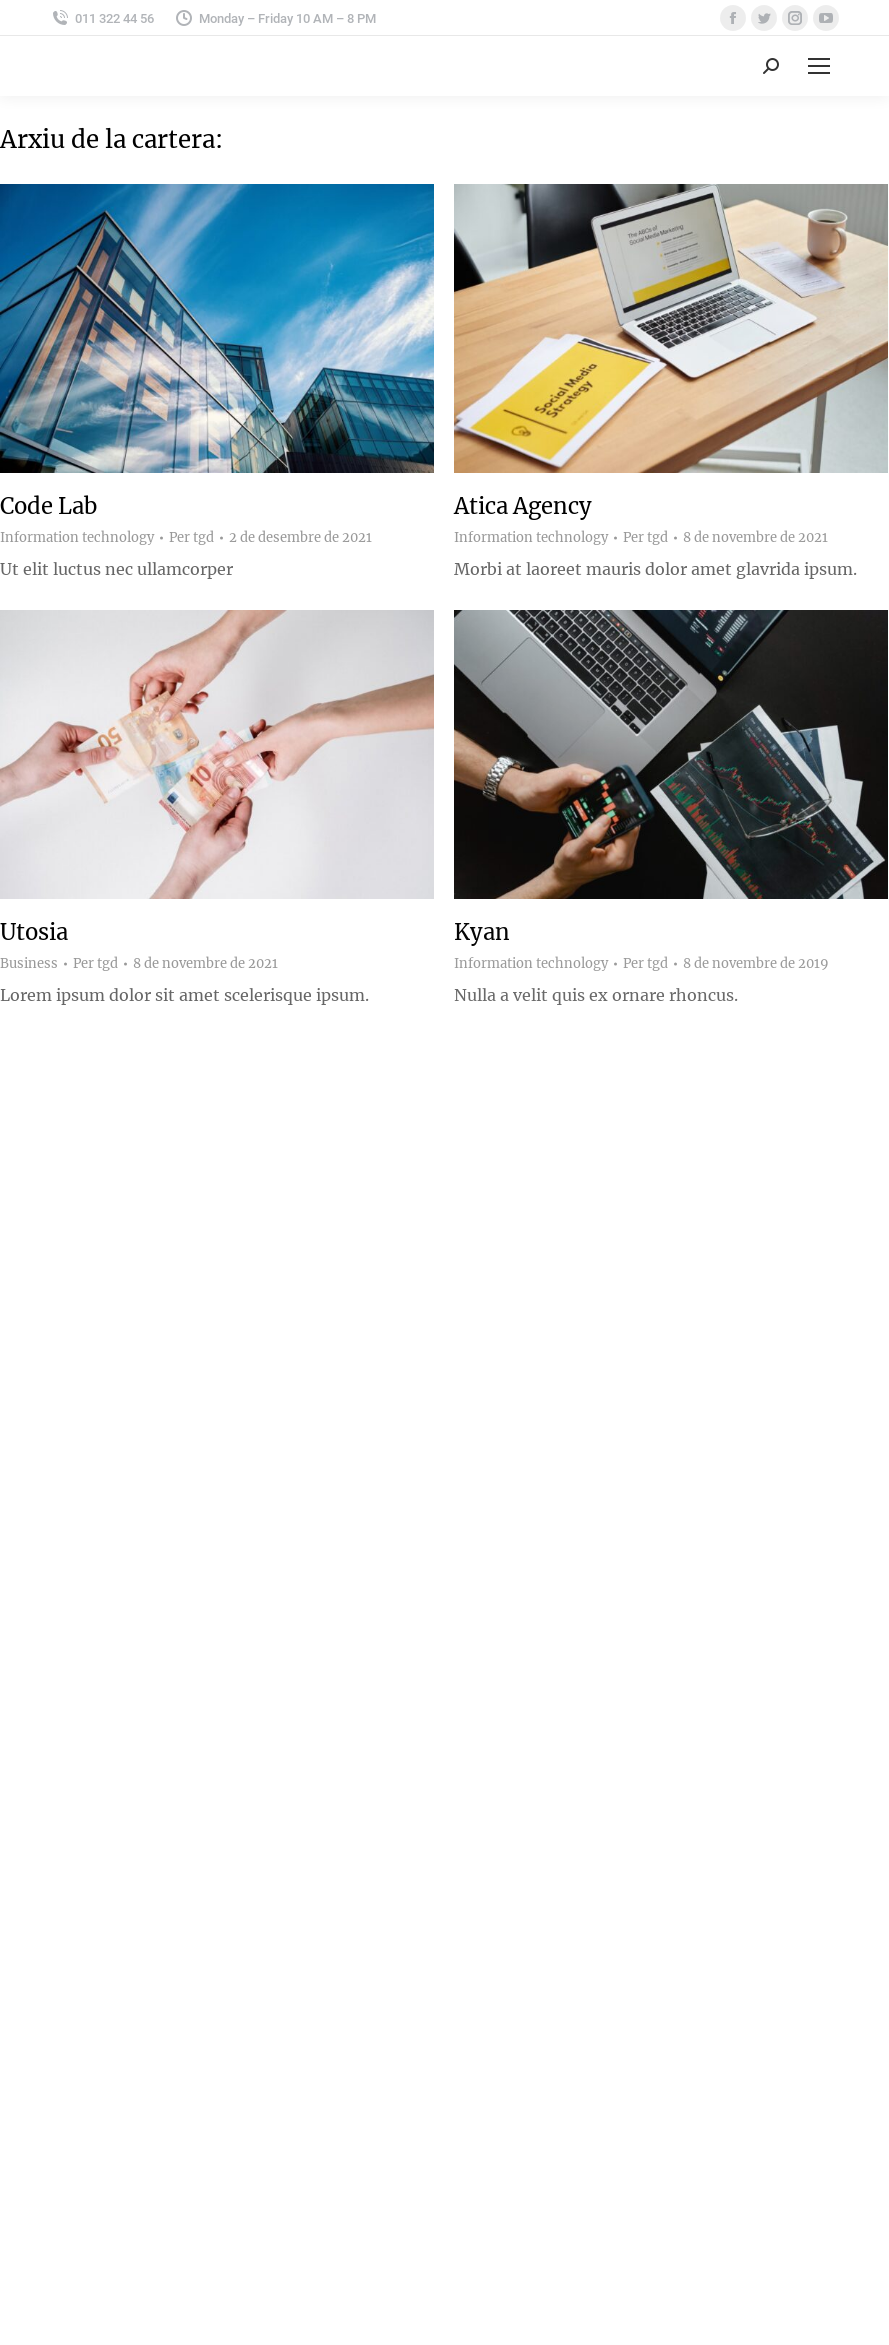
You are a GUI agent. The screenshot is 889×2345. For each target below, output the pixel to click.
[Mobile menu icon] (819, 66)
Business (29, 963)
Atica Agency (523, 506)
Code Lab (48, 506)
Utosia (34, 932)
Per (191, 538)
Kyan (482, 932)
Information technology (77, 537)
